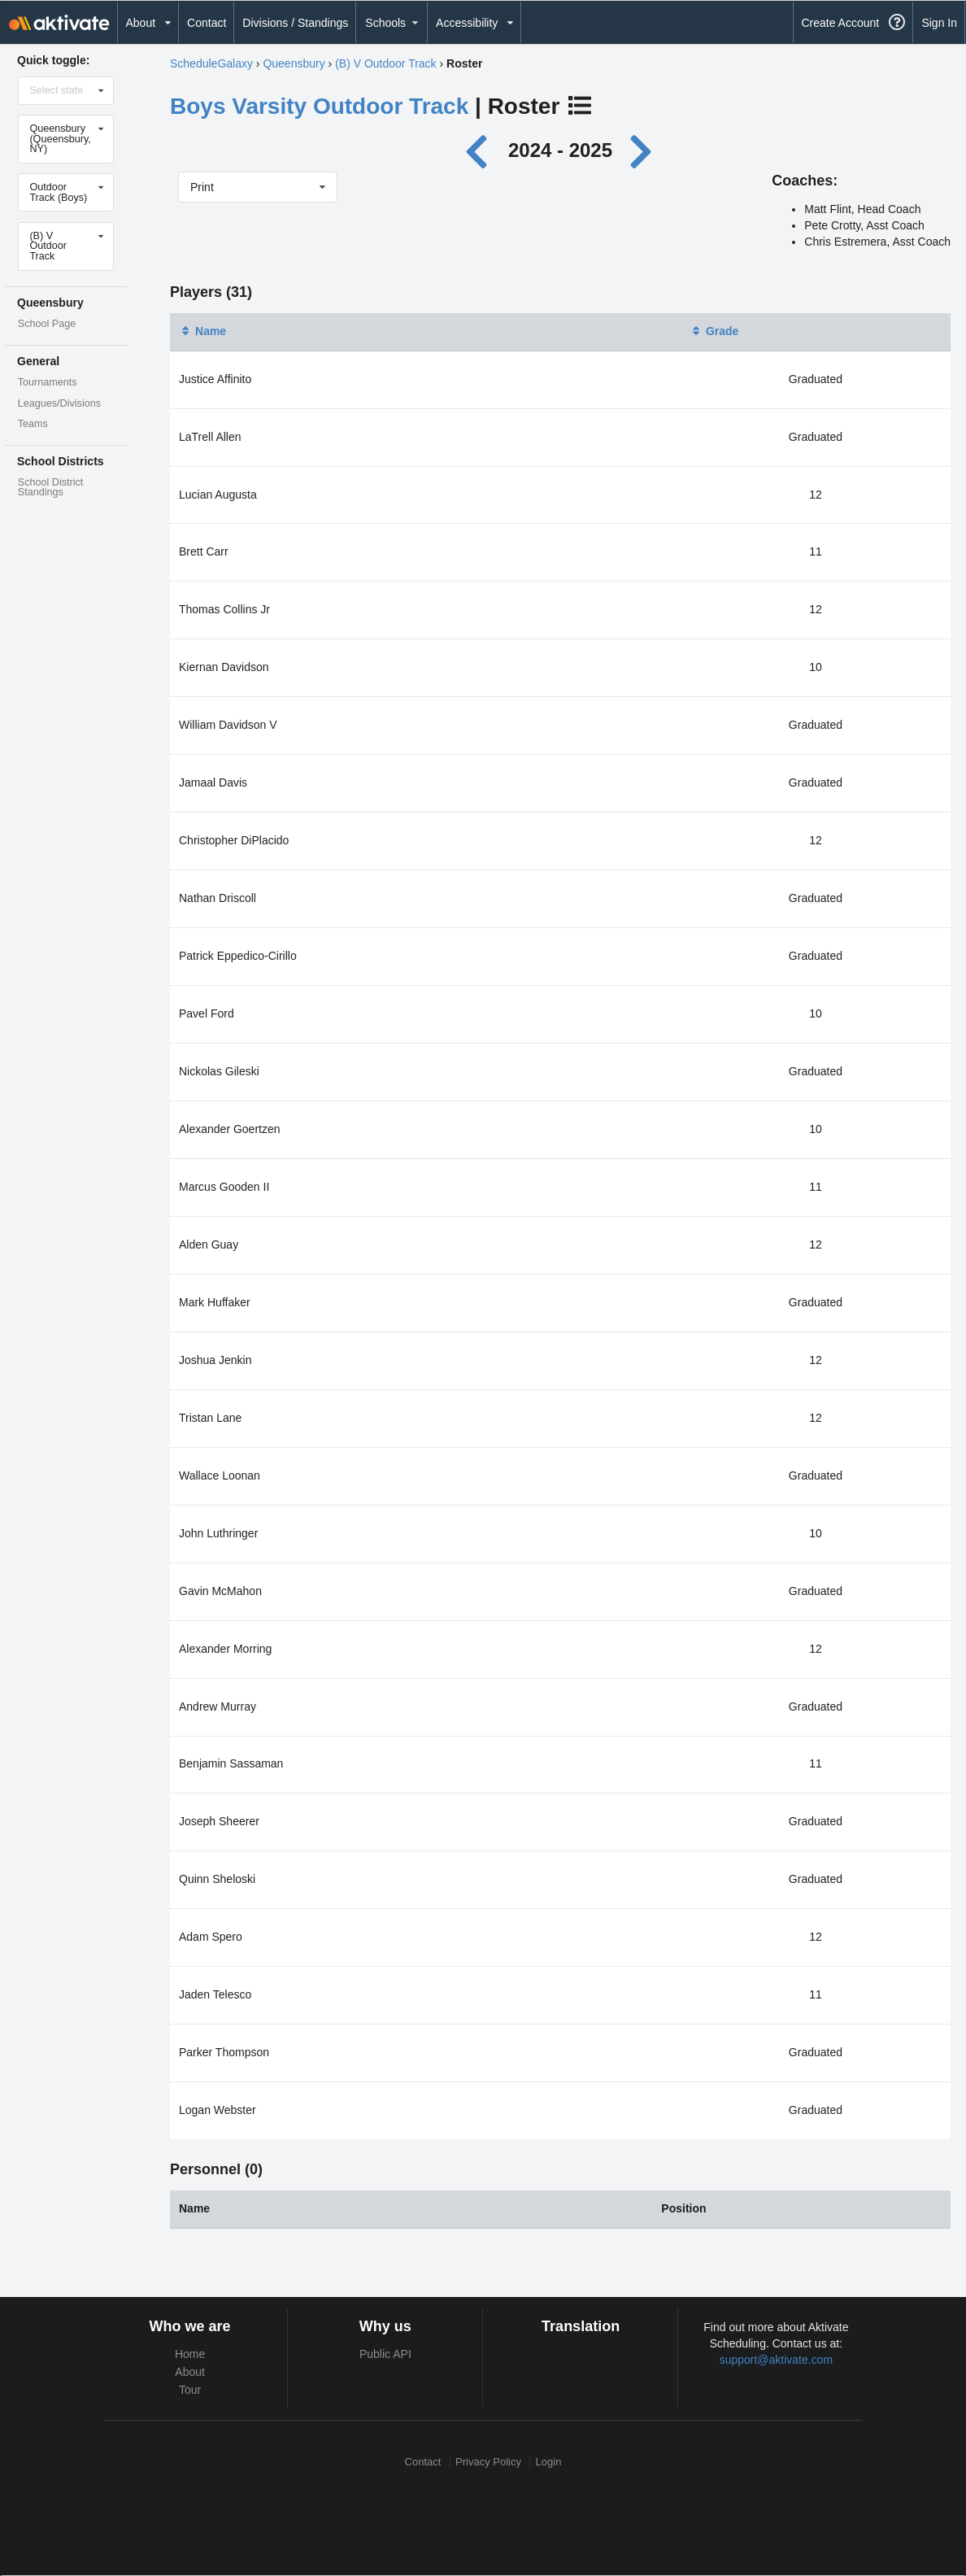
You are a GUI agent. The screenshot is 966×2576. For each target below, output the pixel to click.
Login (549, 2462)
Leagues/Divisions (59, 403)
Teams (33, 423)
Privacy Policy (488, 2462)
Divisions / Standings (295, 22)
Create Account (840, 22)
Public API (385, 2353)
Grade (714, 331)
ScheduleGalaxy (211, 63)
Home (190, 2353)
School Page (47, 323)
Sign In (939, 22)
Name (202, 331)
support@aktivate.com (776, 2359)
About (190, 2371)
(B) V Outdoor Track (385, 63)
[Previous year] (481, 150)
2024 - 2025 (560, 150)
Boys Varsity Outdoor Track (319, 106)
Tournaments (47, 382)
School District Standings (50, 488)
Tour (190, 2389)
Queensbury (293, 63)
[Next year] (642, 150)
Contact (206, 22)
